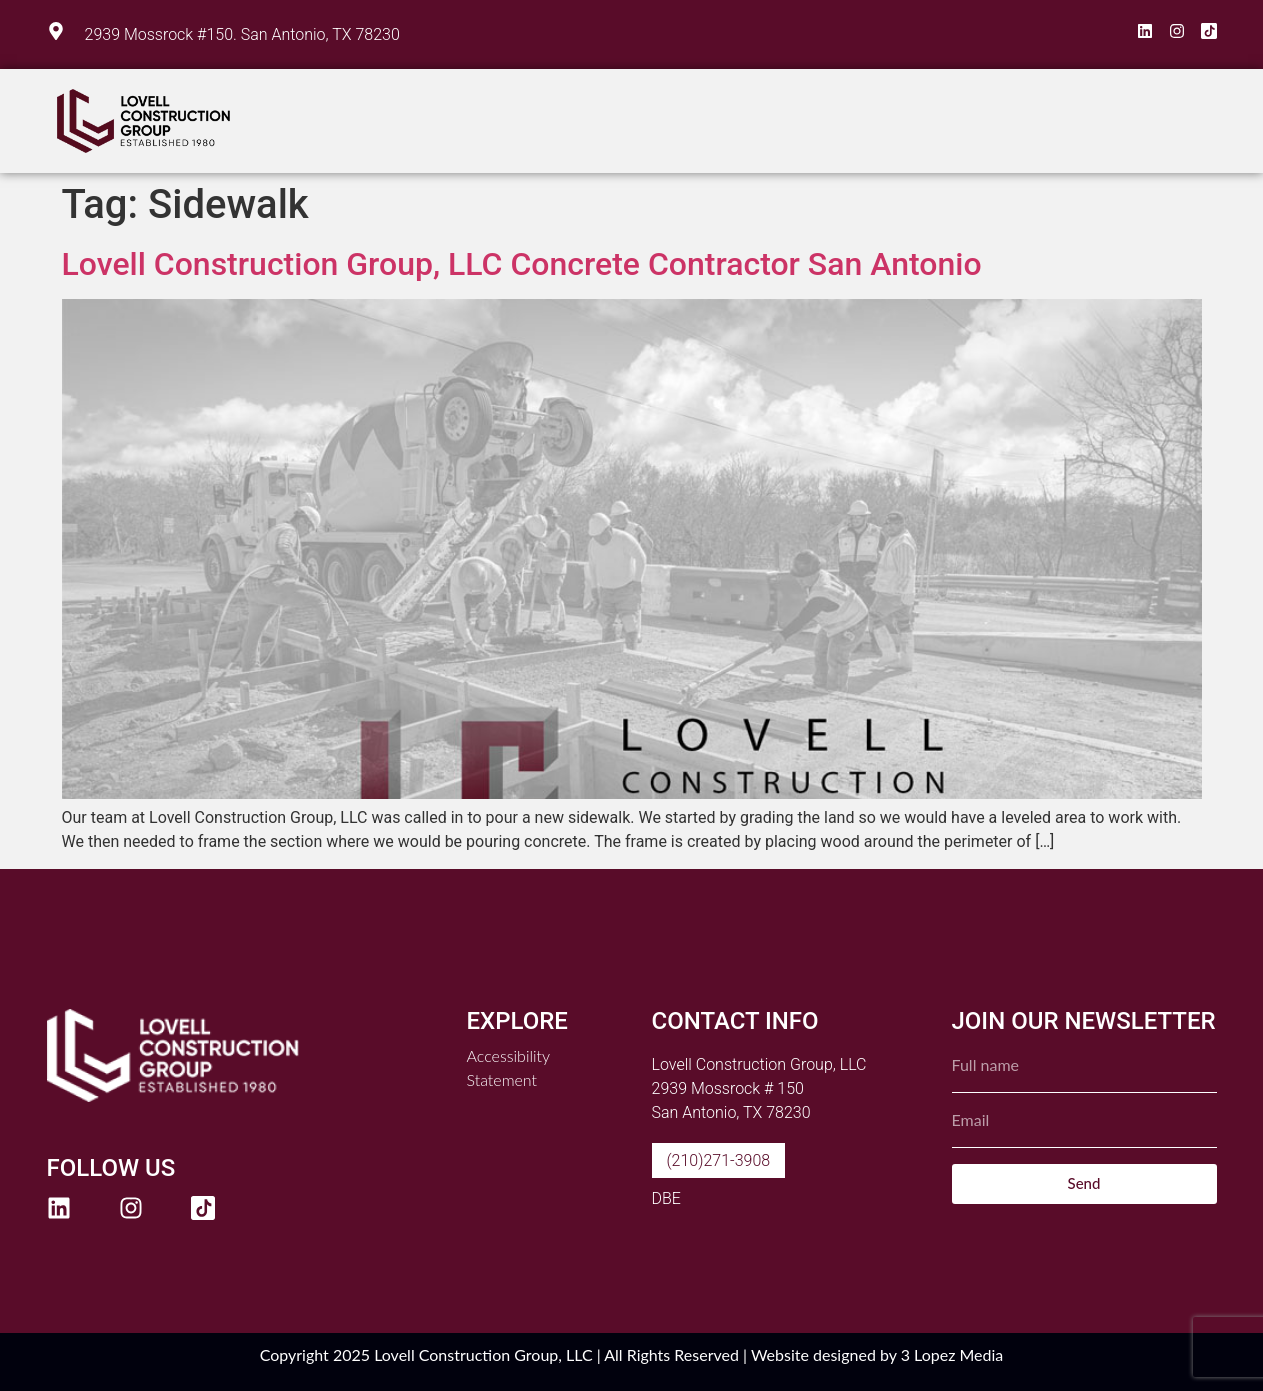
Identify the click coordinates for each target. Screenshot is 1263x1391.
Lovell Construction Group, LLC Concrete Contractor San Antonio (522, 264)
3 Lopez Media (952, 1354)
